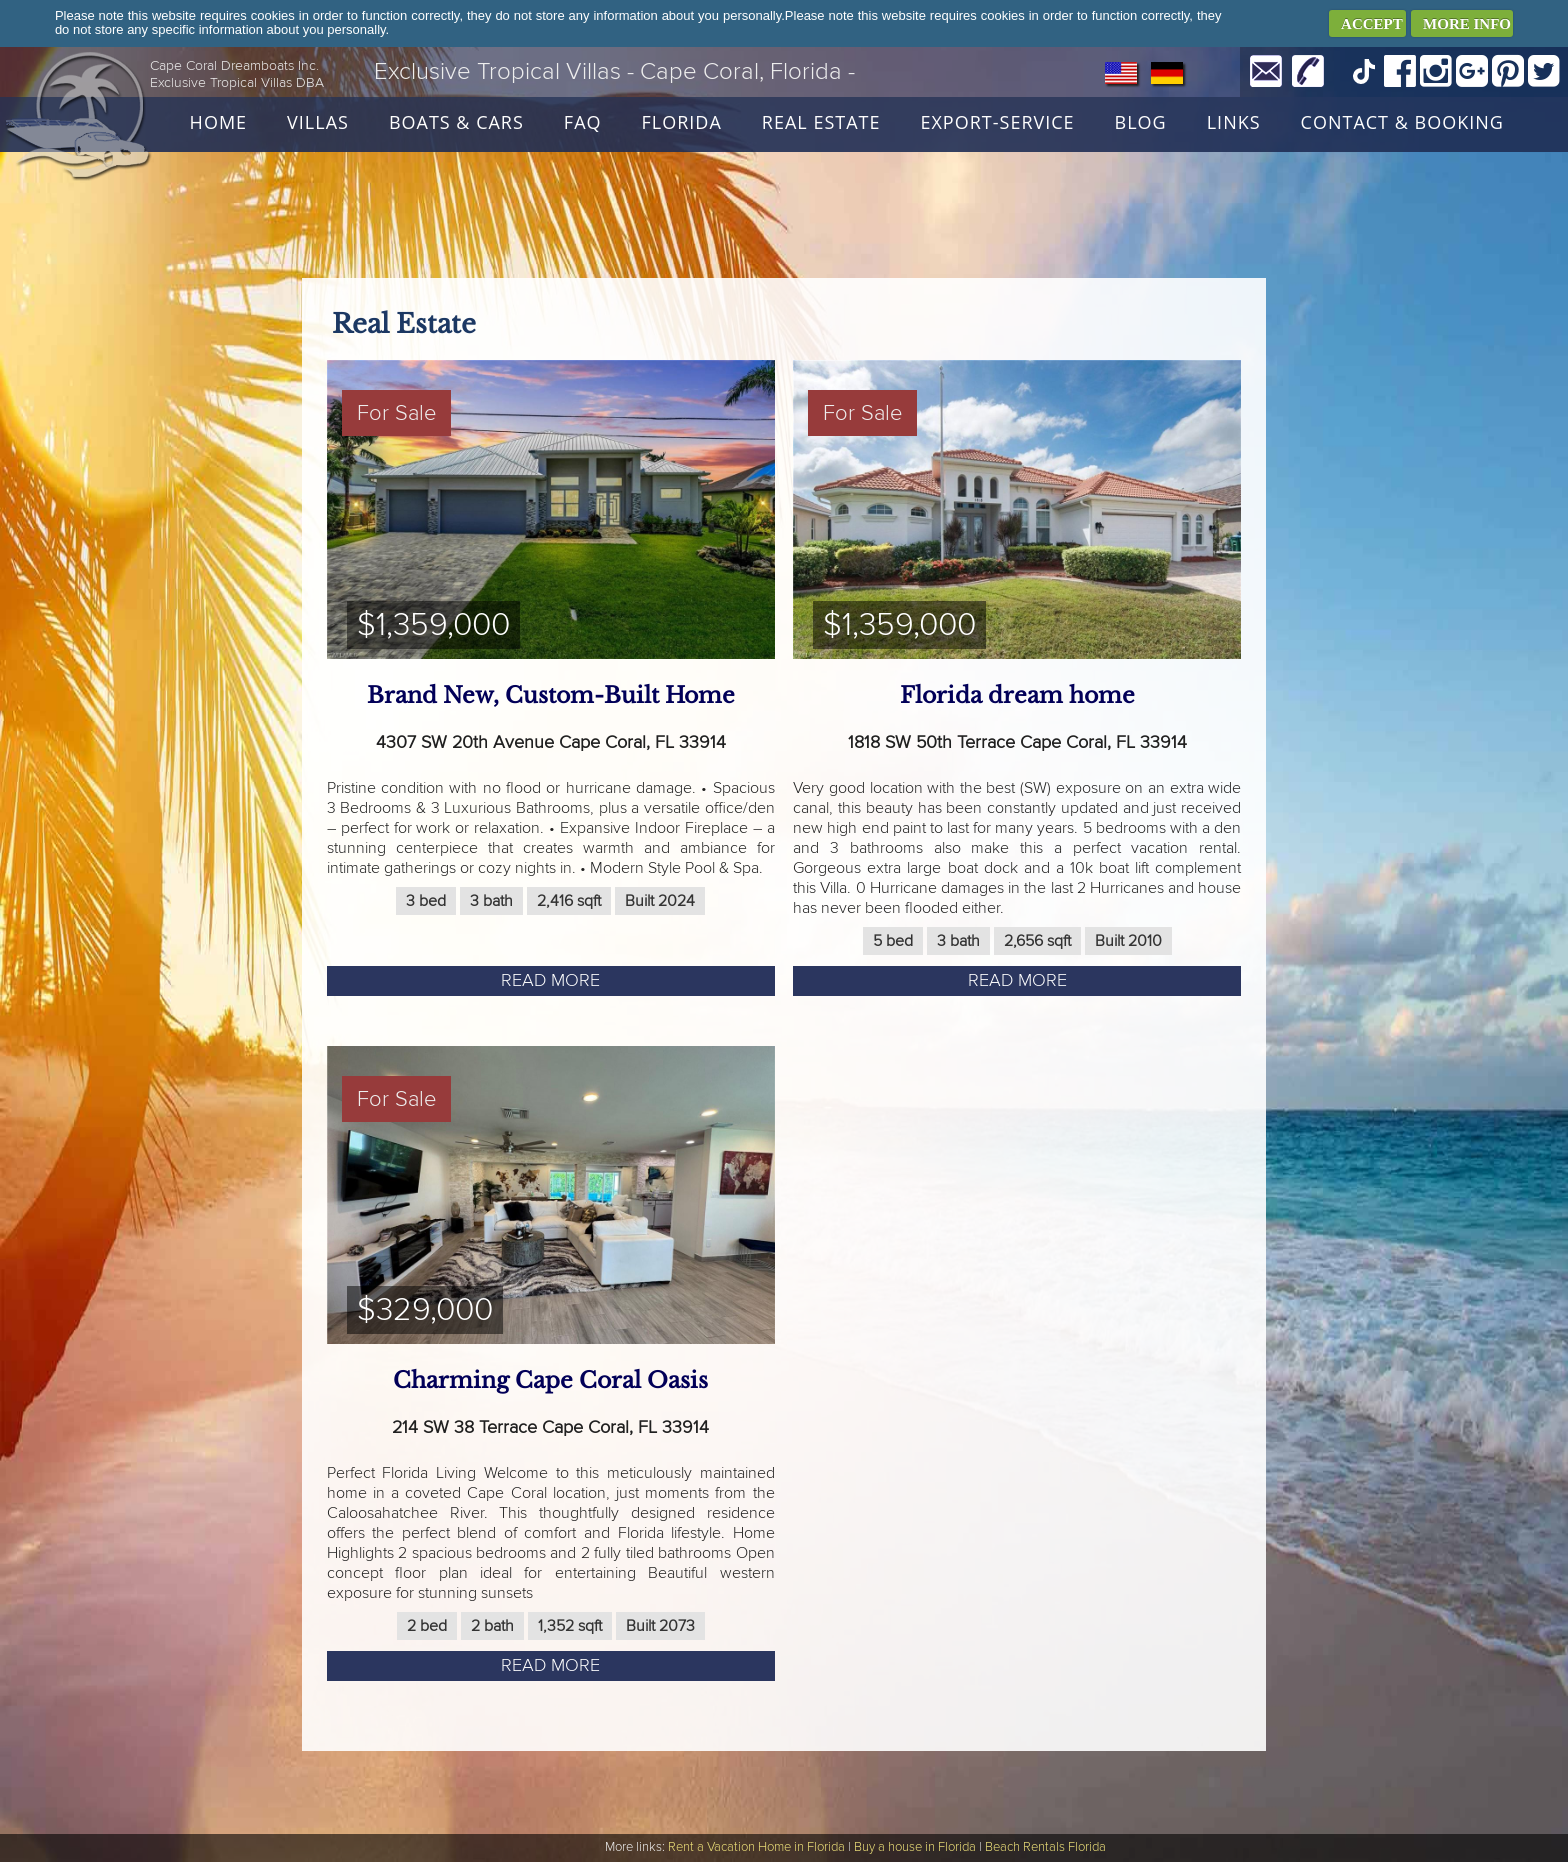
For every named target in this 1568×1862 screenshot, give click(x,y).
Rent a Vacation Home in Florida (756, 1847)
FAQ (583, 122)
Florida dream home (1017, 695)
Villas (318, 122)
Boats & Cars (456, 122)
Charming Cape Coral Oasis (550, 1380)
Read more (550, 980)
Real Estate (821, 122)
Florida (682, 122)
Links (1234, 122)
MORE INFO (1467, 24)
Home (218, 122)
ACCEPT (1372, 24)
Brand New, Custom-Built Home (551, 695)
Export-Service (997, 122)
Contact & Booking (1402, 122)
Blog (1141, 122)
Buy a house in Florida (915, 1847)
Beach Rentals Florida (1045, 1847)
